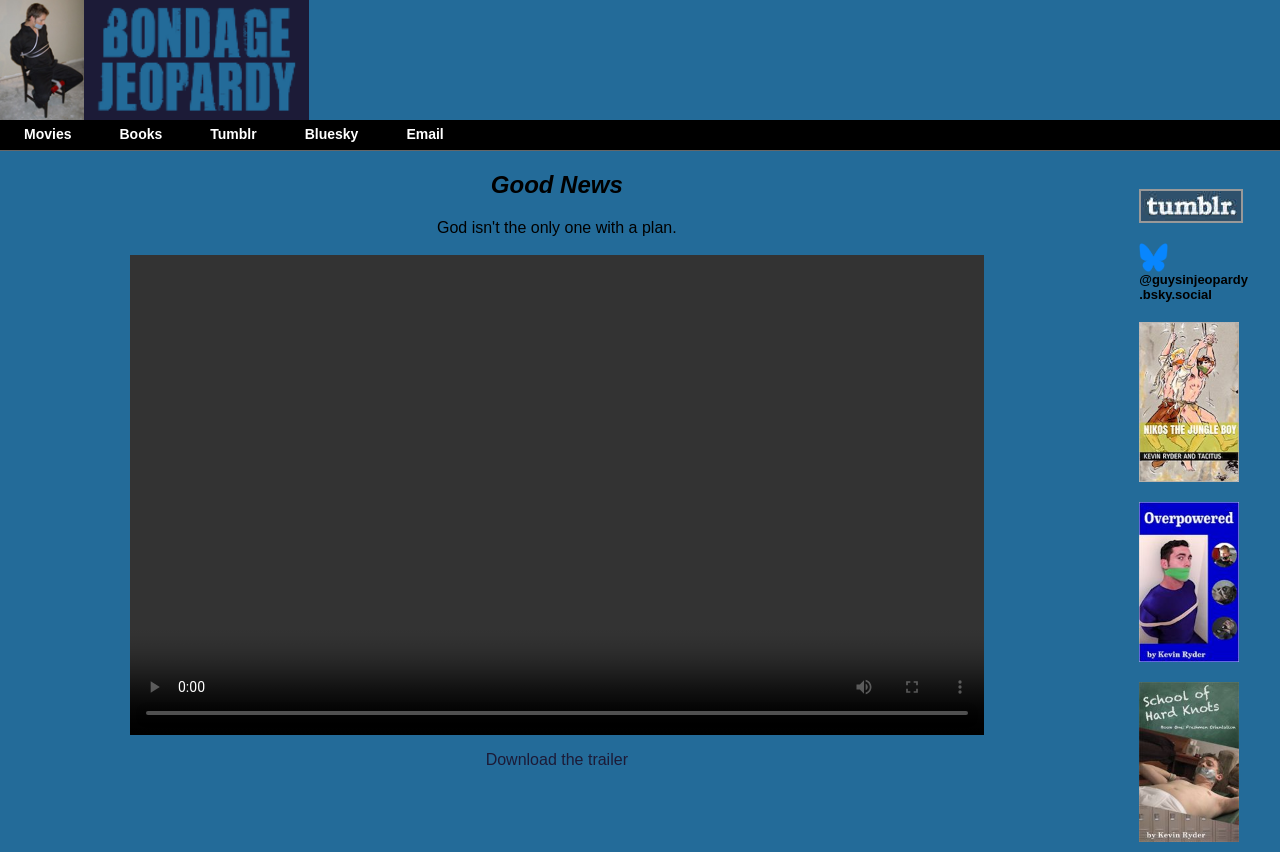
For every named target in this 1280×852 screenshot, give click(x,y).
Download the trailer (557, 759)
